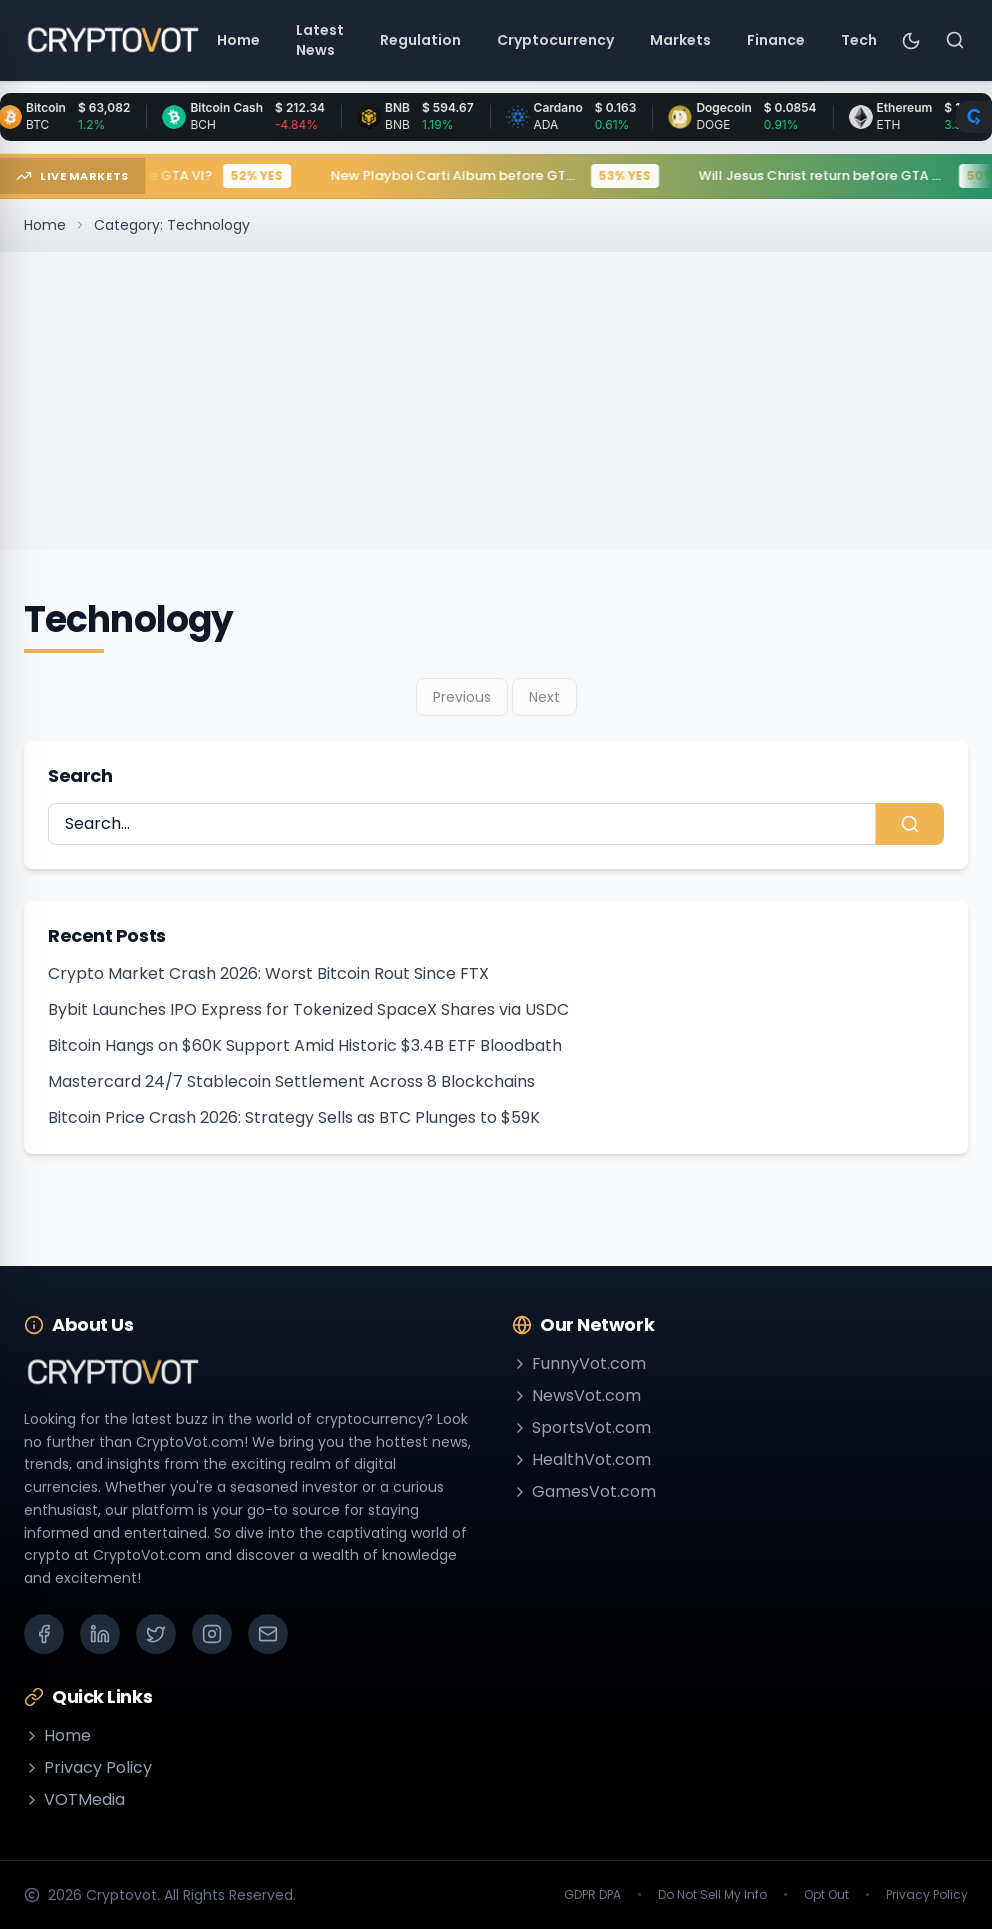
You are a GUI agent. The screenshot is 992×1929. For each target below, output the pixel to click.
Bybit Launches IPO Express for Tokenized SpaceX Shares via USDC (308, 1009)
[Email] (268, 1634)
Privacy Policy (88, 1767)
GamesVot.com (584, 1491)
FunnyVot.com (579, 1363)
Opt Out (826, 1895)
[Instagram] (212, 1634)
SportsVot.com (581, 1427)
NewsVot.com (576, 1395)
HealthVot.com (581, 1459)
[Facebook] (44, 1634)
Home (45, 225)
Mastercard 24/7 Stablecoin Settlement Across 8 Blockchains (291, 1081)
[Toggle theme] (911, 40)
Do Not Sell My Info (712, 1895)
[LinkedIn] (100, 1634)
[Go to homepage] (112, 40)
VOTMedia (74, 1799)
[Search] (955, 40)
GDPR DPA (592, 1895)
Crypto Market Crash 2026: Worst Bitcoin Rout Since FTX (268, 973)
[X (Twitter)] (156, 1634)
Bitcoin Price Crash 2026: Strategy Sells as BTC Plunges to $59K (294, 1117)
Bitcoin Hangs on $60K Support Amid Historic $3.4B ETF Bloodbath (305, 1045)
